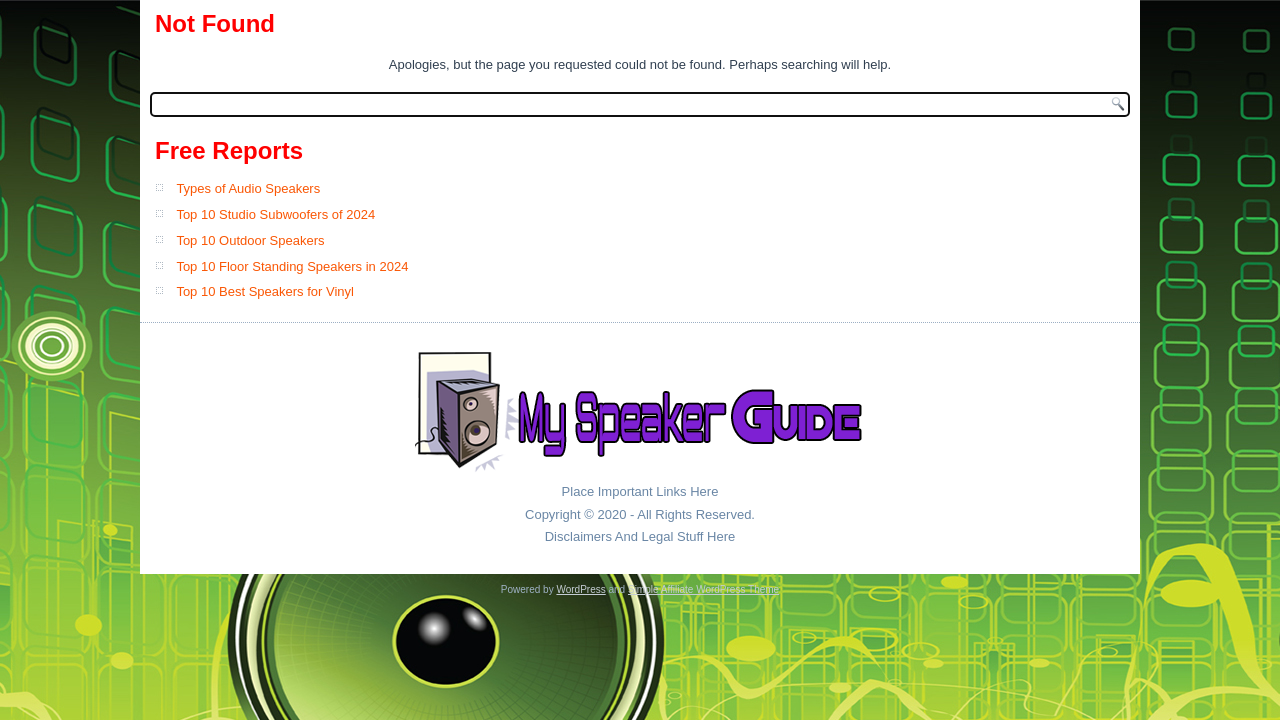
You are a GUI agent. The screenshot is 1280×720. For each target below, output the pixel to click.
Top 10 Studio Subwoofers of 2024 (275, 214)
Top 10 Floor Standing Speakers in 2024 (292, 266)
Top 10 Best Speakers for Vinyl (265, 291)
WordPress (580, 589)
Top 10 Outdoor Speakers (250, 240)
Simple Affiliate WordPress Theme (703, 589)
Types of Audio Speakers (248, 188)
